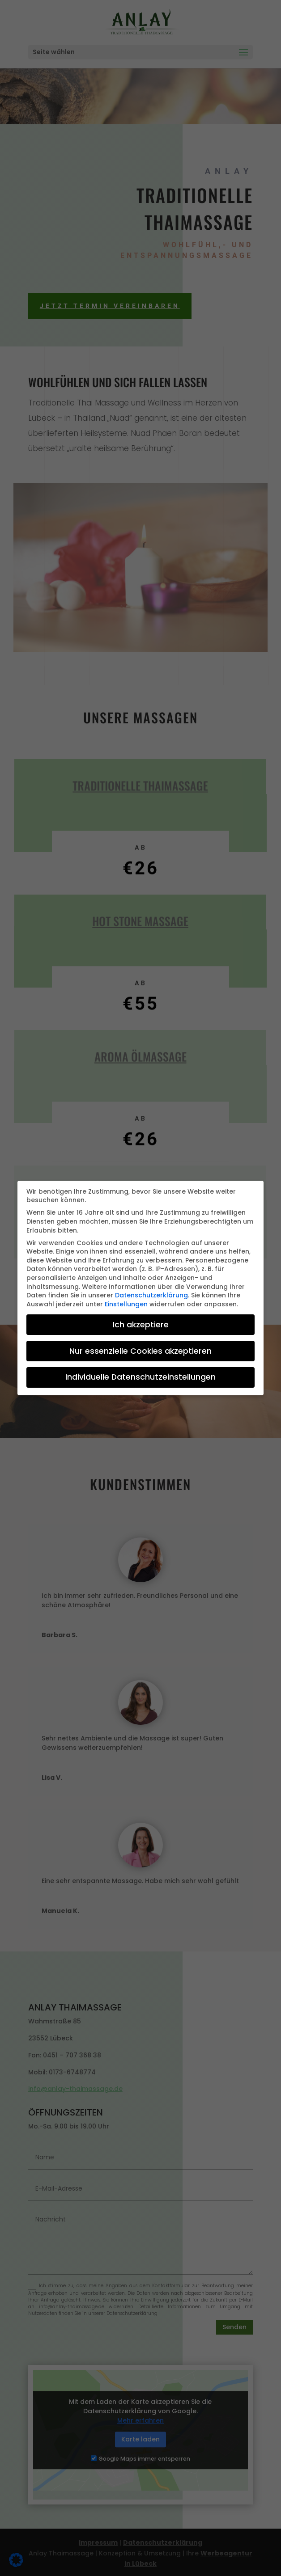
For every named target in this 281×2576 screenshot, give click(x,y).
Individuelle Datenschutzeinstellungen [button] (140, 1373)
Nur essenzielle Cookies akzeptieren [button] (140, 1346)
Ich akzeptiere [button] (141, 1320)
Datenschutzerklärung (151, 1290)
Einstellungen (126, 1299)
